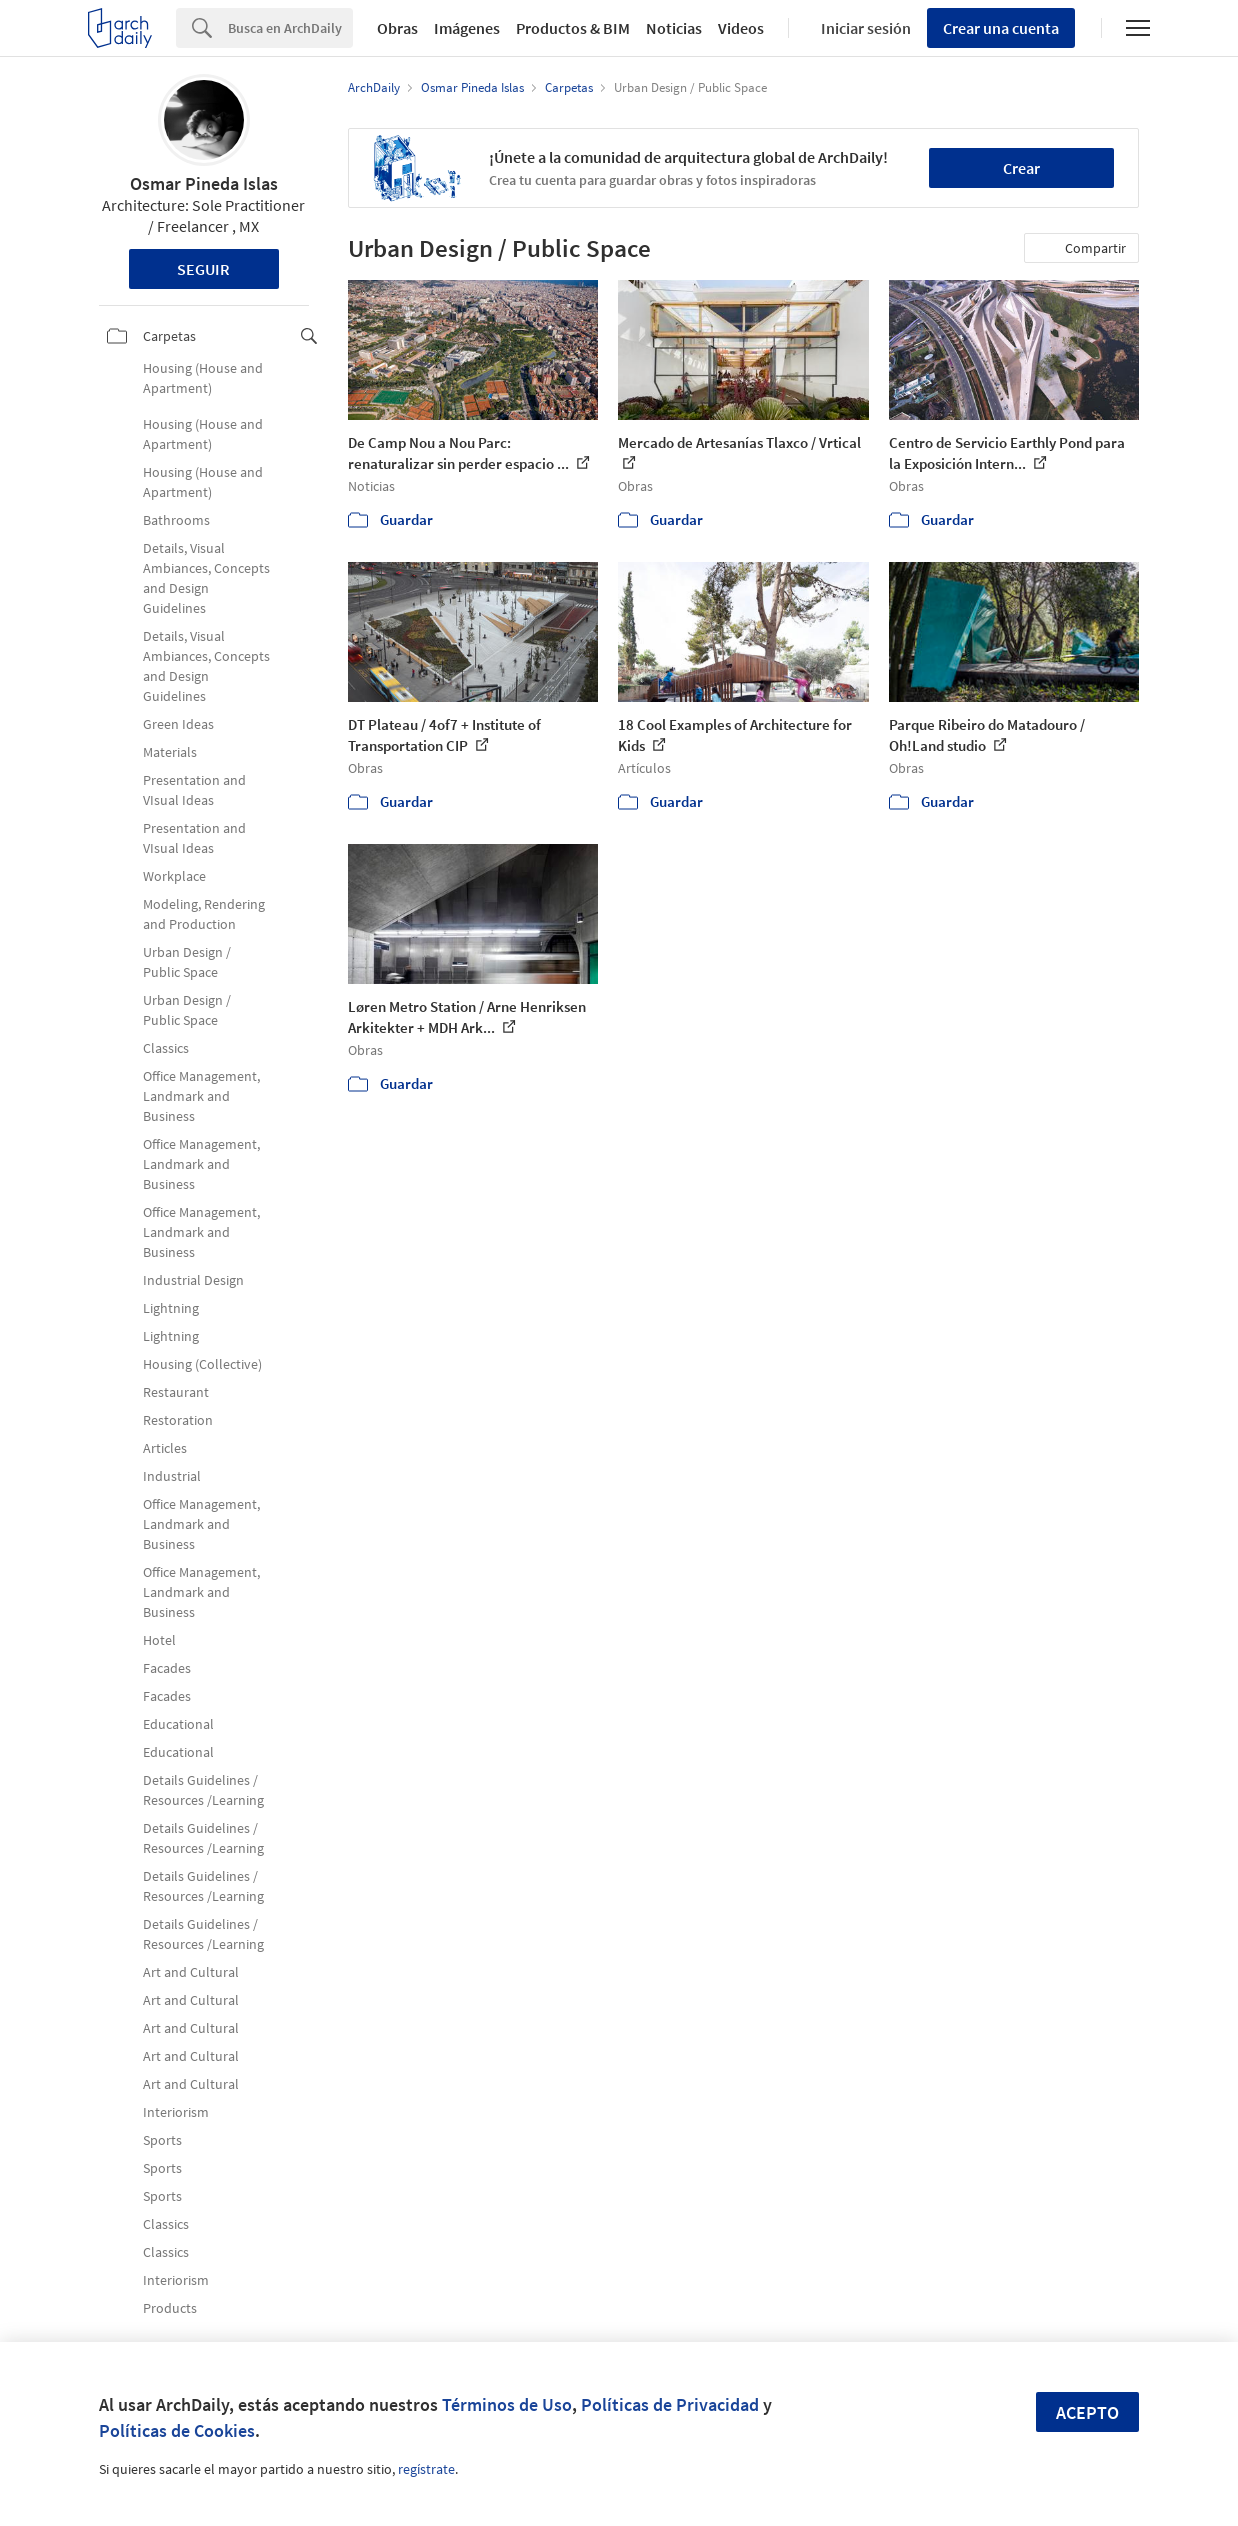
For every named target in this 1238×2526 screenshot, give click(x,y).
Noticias (674, 28)
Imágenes (467, 28)
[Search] (290, 28)
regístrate (426, 2469)
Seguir (203, 269)
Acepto (1087, 2412)
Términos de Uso (507, 2404)
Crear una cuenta (1001, 28)
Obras (397, 28)
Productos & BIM (573, 28)
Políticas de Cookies (177, 2430)
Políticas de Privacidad (670, 2404)
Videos (741, 28)
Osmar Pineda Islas (204, 183)
